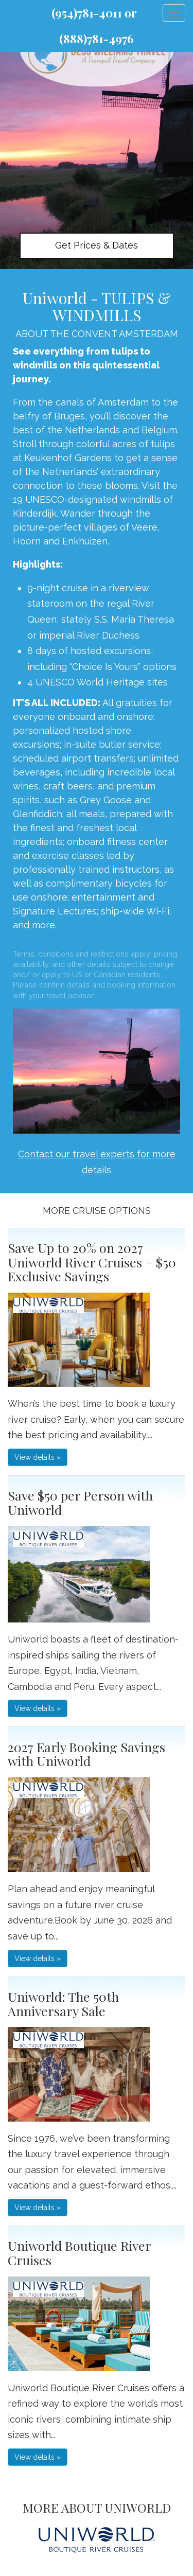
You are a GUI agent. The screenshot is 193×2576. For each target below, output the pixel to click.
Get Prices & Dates (96, 245)
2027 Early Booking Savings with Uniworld (86, 1754)
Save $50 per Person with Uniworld (80, 1502)
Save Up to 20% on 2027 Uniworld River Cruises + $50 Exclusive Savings (92, 1261)
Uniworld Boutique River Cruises (79, 2252)
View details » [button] (37, 1457)
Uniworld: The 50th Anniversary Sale (63, 2003)
